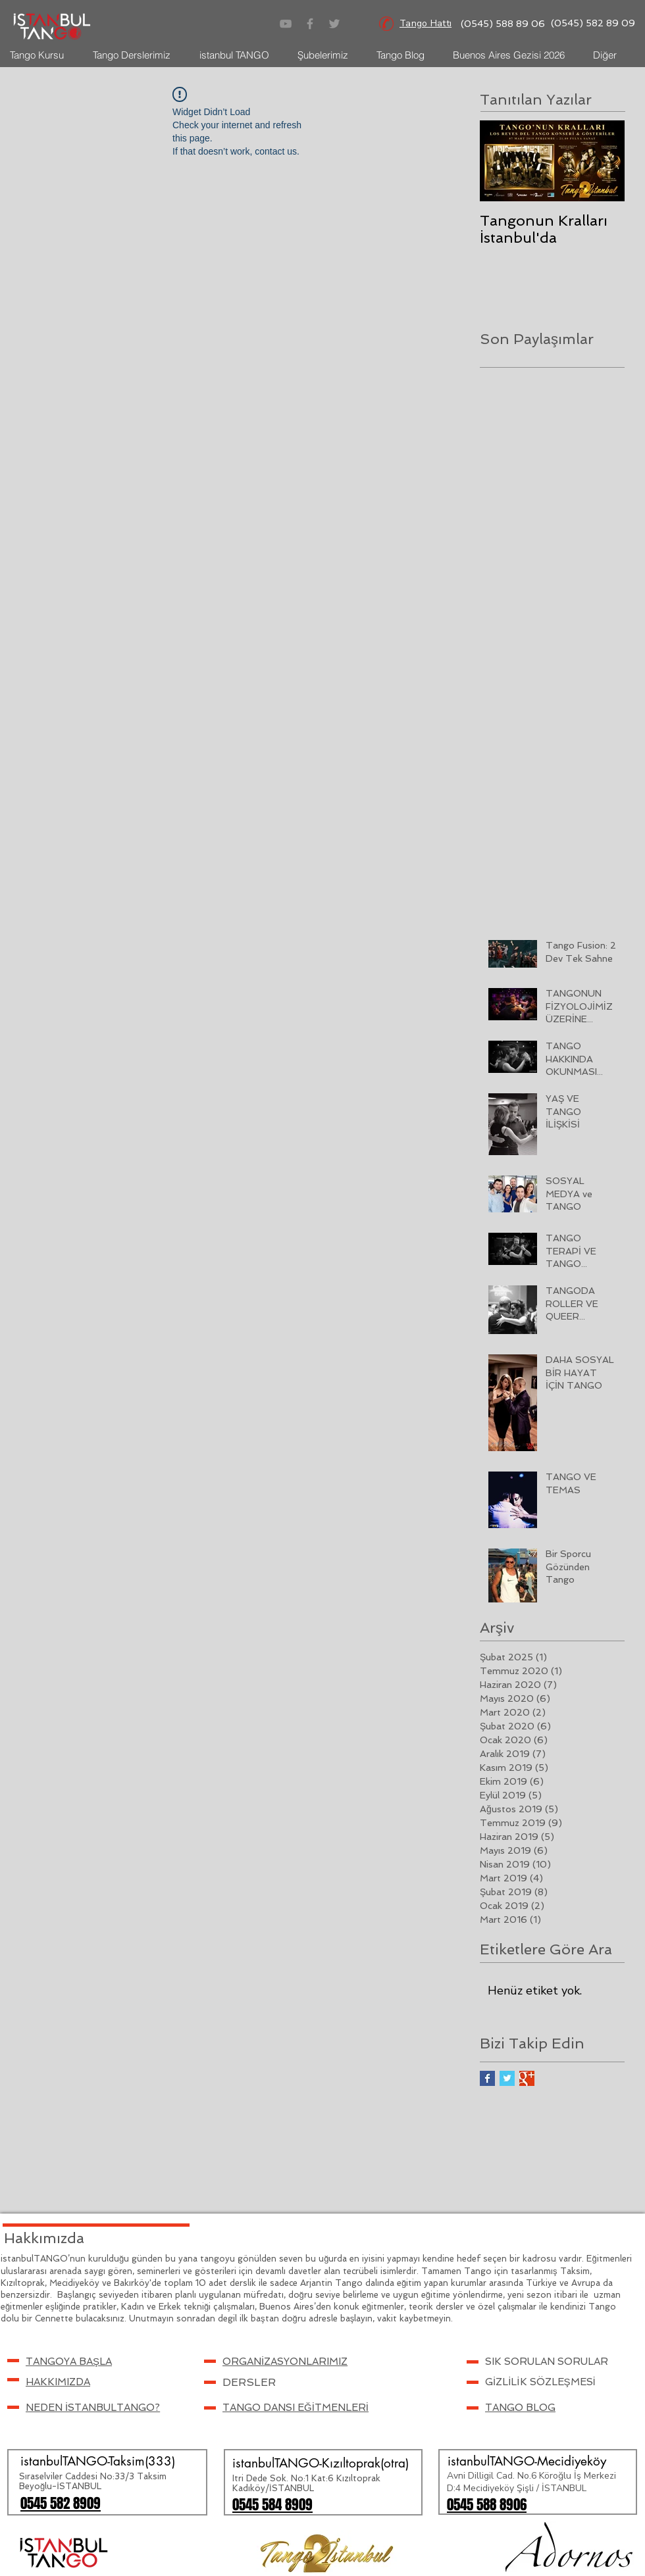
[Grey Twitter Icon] (334, 23)
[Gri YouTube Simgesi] (285, 23)
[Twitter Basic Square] (507, 2078)
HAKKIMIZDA (58, 2382)
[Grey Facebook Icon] (310, 23)
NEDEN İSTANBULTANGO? (93, 2408)
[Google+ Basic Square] (526, 2078)
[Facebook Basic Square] (487, 2078)
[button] (69, 2361)
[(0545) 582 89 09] (593, 23)
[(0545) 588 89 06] (503, 24)
